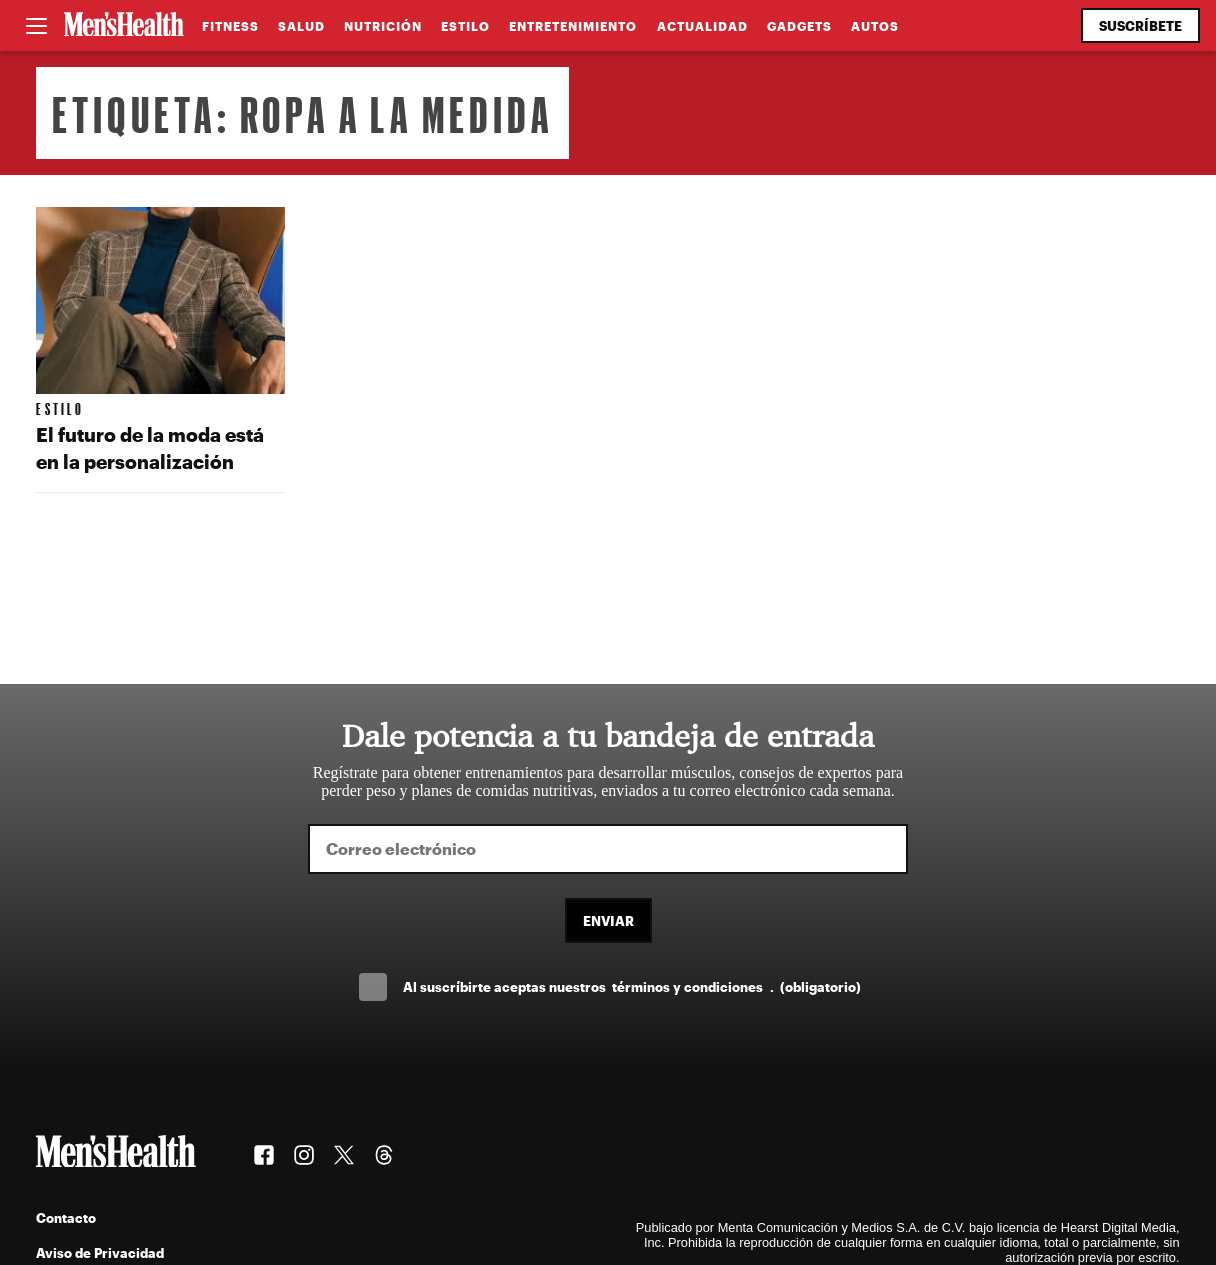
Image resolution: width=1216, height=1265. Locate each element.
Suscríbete (1140, 25)
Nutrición (383, 26)
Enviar (608, 920)
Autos (875, 26)
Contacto (66, 1217)
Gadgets (799, 26)
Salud (301, 26)
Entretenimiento (573, 26)
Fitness (230, 26)
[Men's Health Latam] (124, 26)
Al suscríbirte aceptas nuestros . (632, 986)
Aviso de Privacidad (100, 1252)
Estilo (465, 26)
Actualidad (702, 26)
